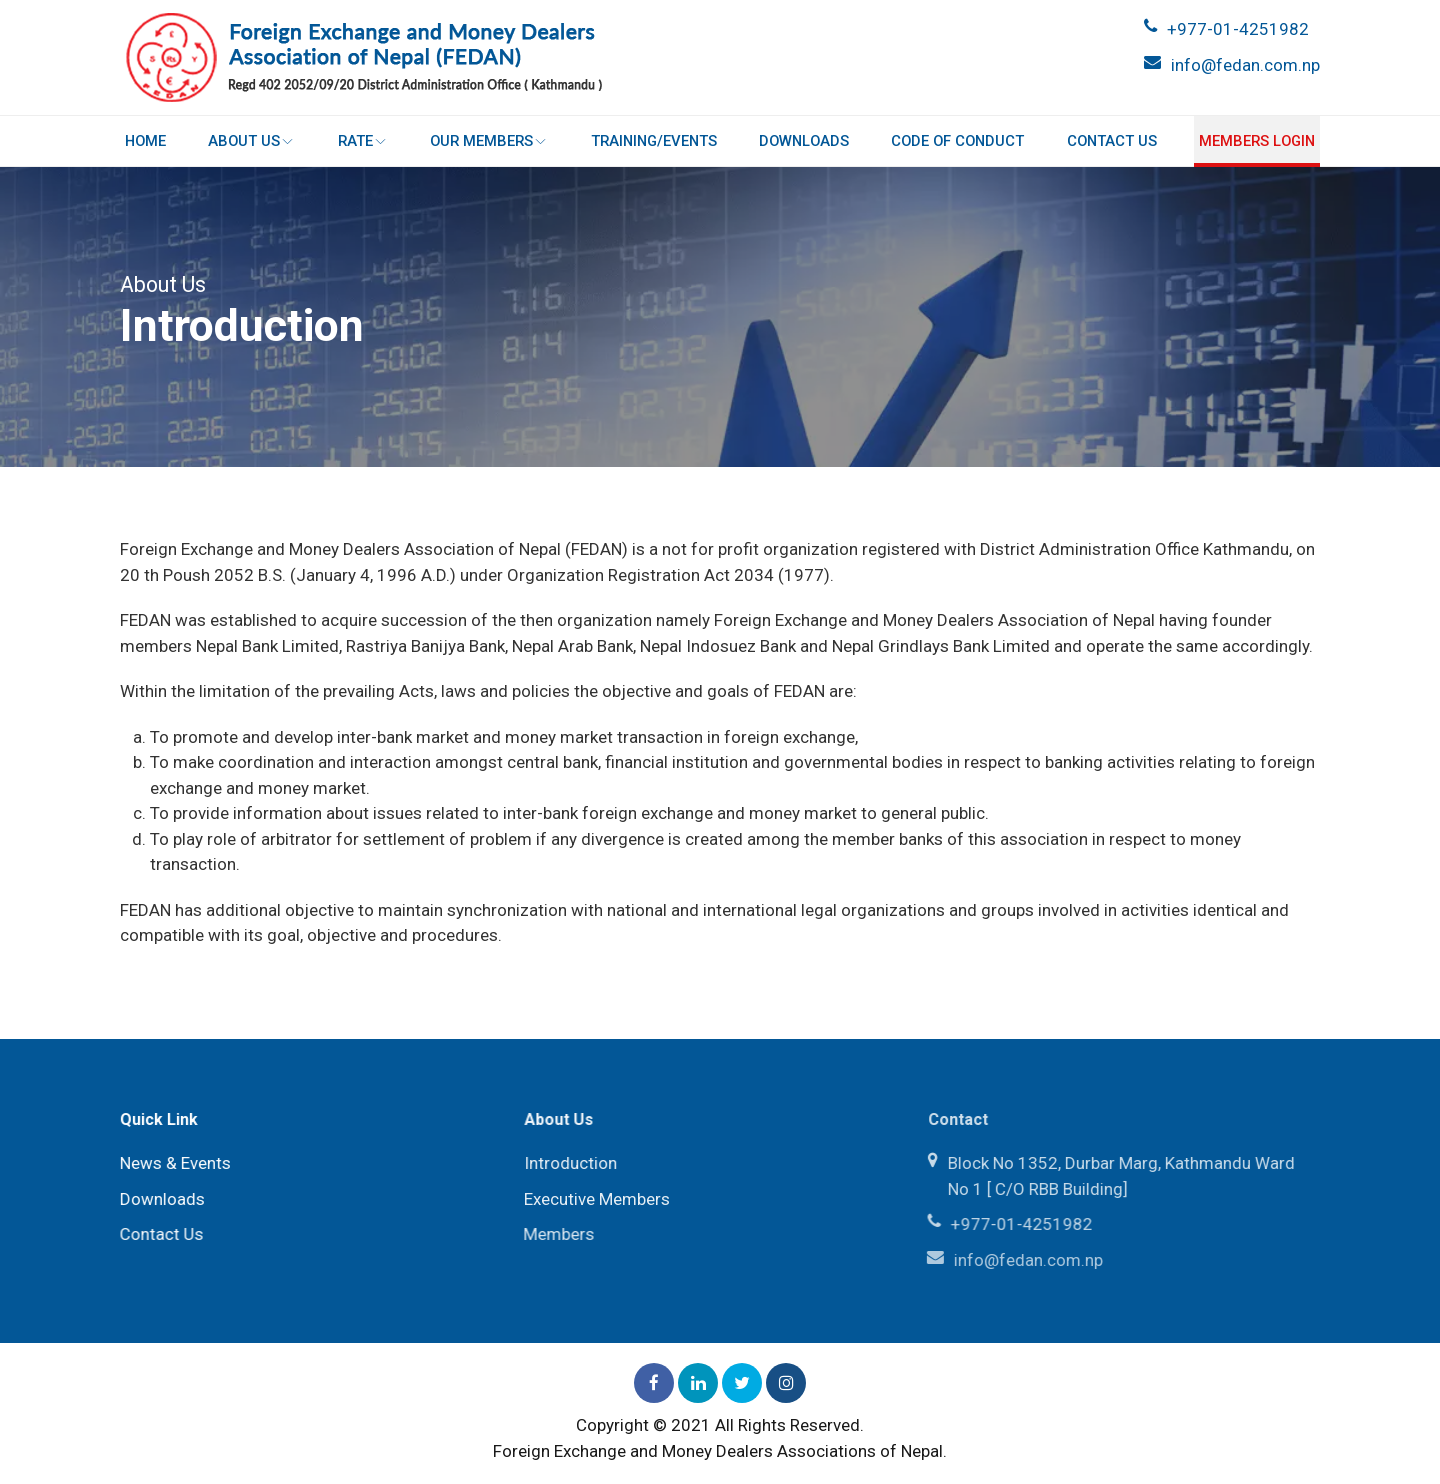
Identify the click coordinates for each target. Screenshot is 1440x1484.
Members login (1256, 141)
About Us (252, 141)
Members (554, 1234)
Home (145, 141)
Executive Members (593, 1199)
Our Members (489, 141)
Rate (363, 141)
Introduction (566, 1163)
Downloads (804, 141)
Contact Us (1111, 141)
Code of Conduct (957, 141)
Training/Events (653, 141)
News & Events (172, 1163)
